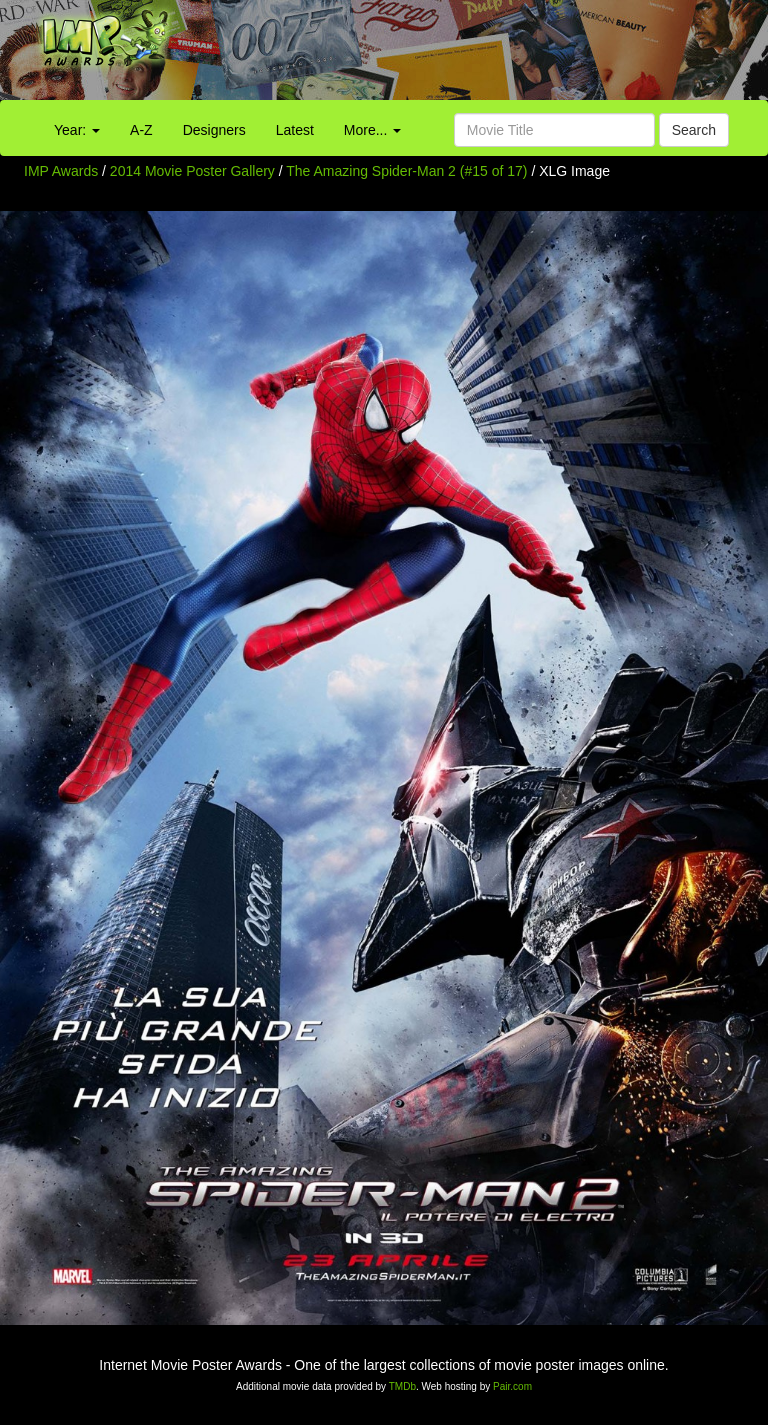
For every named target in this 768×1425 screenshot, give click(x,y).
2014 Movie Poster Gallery (192, 171)
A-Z (141, 130)
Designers (214, 130)
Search (694, 130)
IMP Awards (61, 171)
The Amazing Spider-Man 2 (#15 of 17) (406, 171)
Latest (295, 130)
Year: (77, 130)
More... (372, 130)
